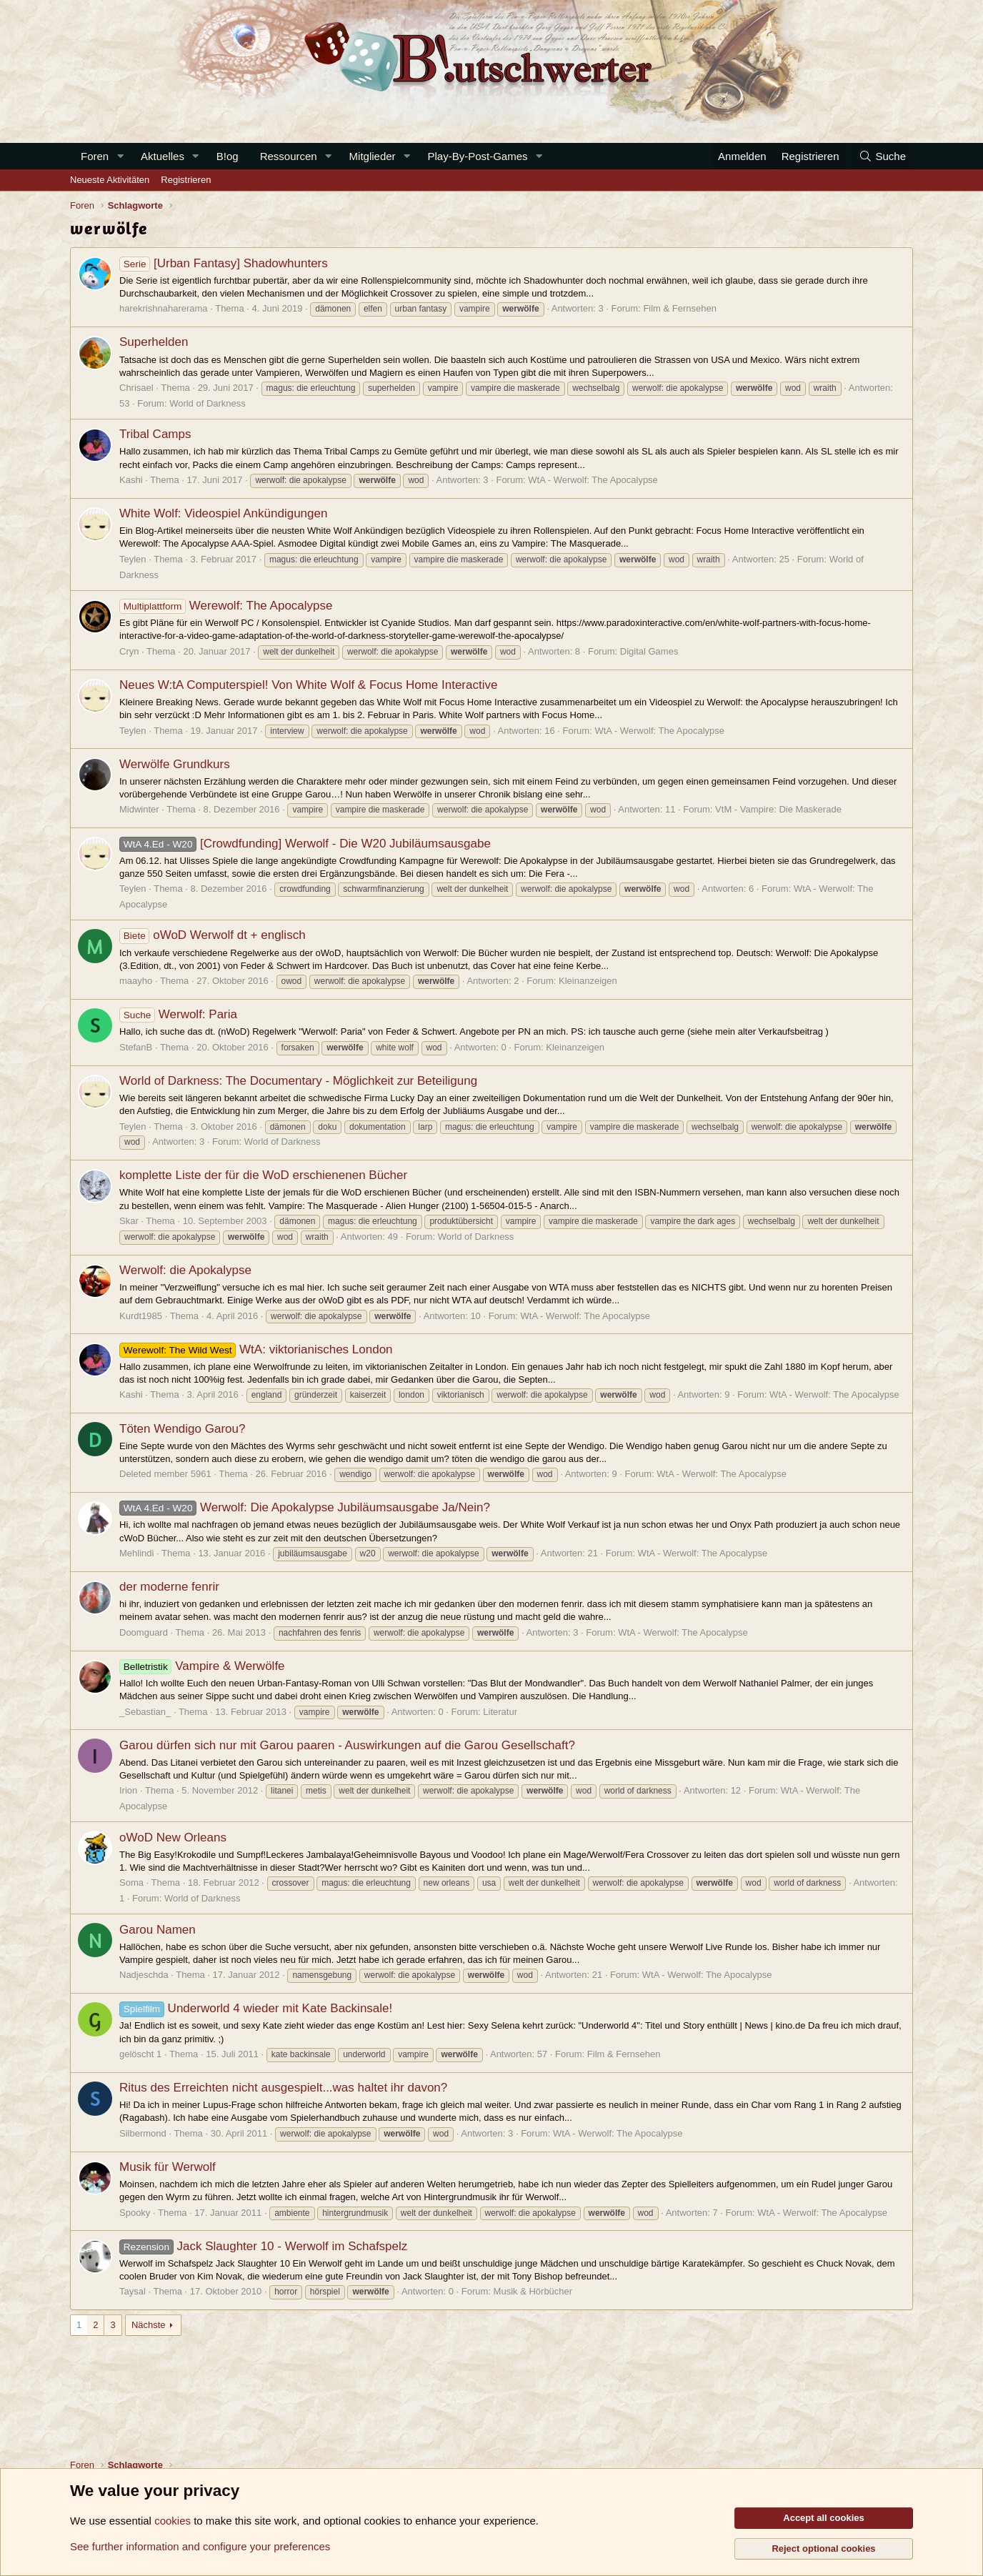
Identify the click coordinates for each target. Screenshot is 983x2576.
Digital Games (649, 651)
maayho (135, 980)
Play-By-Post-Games (478, 156)
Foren (95, 156)
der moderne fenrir (169, 1586)
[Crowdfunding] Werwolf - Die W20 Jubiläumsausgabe (305, 843)
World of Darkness (207, 403)
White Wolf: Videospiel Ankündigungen (223, 513)
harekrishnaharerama (163, 308)
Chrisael (136, 387)
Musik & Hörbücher (533, 2291)
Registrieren (186, 179)
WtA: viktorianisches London (256, 1349)
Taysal (132, 2291)
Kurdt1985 (140, 1316)
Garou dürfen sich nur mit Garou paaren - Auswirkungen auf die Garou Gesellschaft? (347, 1745)
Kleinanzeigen (588, 980)
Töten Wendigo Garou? (182, 1429)
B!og (227, 156)
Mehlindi (136, 1553)
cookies (172, 2521)
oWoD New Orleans (172, 1837)
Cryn (129, 651)
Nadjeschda (144, 1974)
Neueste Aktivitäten (109, 179)
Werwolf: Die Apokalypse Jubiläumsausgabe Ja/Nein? (304, 1507)
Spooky (134, 2212)
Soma (131, 1882)
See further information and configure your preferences (200, 2546)
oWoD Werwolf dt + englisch (212, 935)
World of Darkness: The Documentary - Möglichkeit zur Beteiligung (298, 1081)
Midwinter (139, 809)
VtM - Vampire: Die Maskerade (778, 809)
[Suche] (882, 156)
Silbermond (142, 2133)
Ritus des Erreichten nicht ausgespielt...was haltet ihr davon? (283, 2087)
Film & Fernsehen (680, 308)
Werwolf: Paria (178, 1014)
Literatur (500, 1711)
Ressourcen (288, 156)
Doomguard (143, 1632)
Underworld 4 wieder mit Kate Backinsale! (255, 2008)
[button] (120, 156)
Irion (128, 1790)
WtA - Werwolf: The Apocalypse (593, 479)
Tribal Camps (155, 434)
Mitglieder (372, 156)
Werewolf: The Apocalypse (225, 605)
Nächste (148, 2324)
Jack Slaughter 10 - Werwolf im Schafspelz (263, 2246)
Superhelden (153, 342)
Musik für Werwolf (167, 2167)
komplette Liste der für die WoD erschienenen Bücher (263, 1175)
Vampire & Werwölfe (202, 1666)
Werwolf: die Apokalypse (185, 1270)
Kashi (131, 479)
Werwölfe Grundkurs (174, 764)
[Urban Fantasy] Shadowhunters (223, 263)
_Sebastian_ (145, 1711)
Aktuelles (162, 156)
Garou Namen (157, 1929)
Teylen (132, 559)
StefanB (135, 1047)
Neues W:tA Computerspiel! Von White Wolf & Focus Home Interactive (308, 685)
